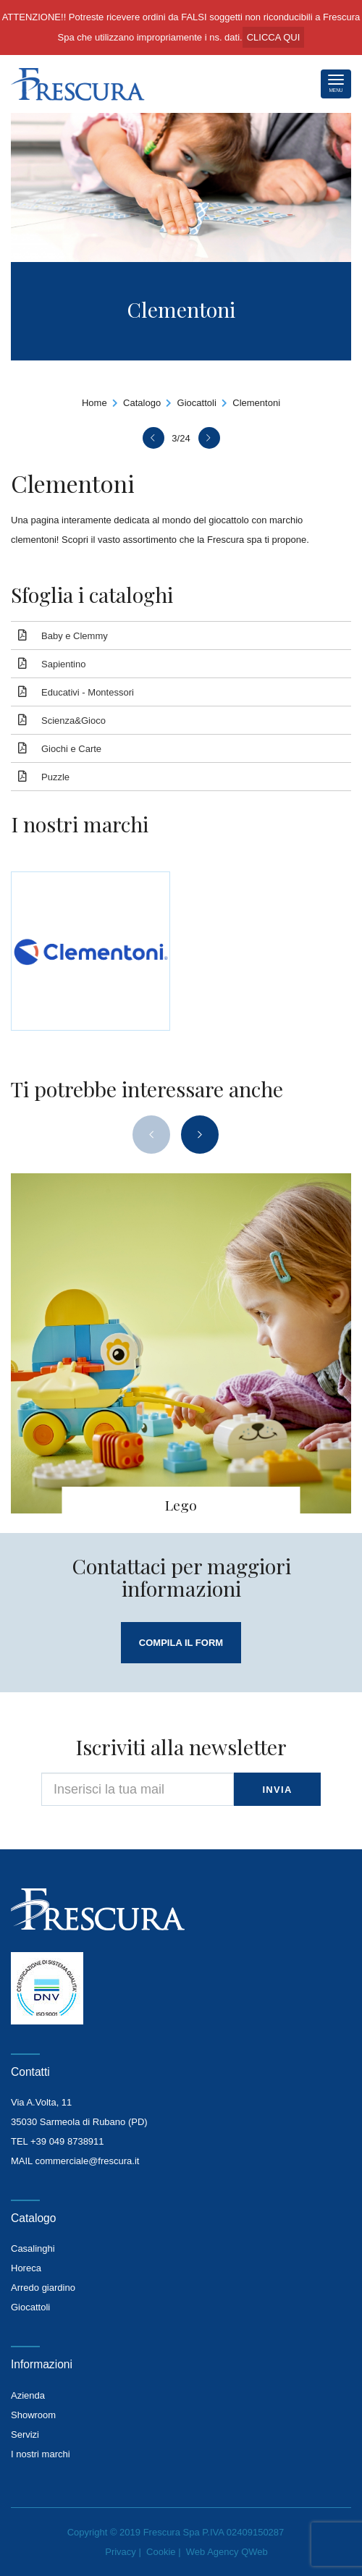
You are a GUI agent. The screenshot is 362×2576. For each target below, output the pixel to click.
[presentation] (151, 1134)
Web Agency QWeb (227, 2551)
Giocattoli (196, 402)
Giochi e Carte (71, 748)
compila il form (181, 1642)
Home (94, 402)
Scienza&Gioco (73, 720)
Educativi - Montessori (87, 692)
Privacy (120, 2551)
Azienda (28, 2395)
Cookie (160, 2551)
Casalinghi (33, 2248)
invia (277, 1789)
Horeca (26, 2268)
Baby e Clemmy (74, 635)
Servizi (25, 2434)
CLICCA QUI (273, 37)
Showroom (33, 2415)
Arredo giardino (43, 2287)
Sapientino (63, 664)
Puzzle (55, 777)
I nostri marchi (40, 2454)
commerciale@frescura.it (87, 2160)
